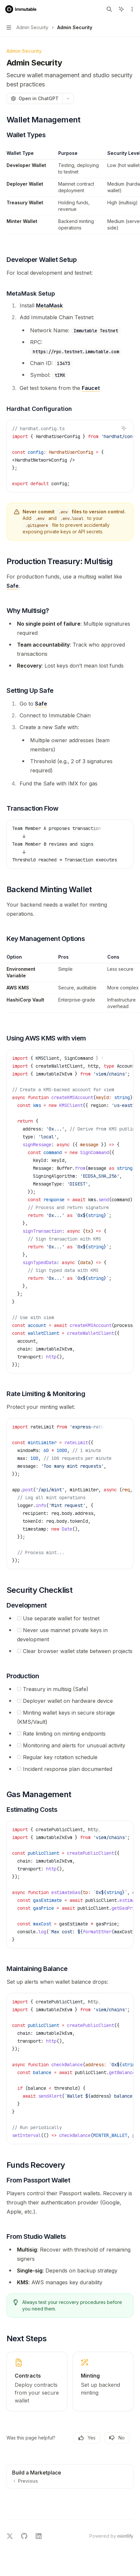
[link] (37, 2381)
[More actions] (131, 9)
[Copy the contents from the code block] (113, 428)
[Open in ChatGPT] (34, 98)
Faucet (91, 388)
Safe (13, 585)
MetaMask (49, 305)
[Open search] (109, 9)
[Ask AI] (123, 428)
